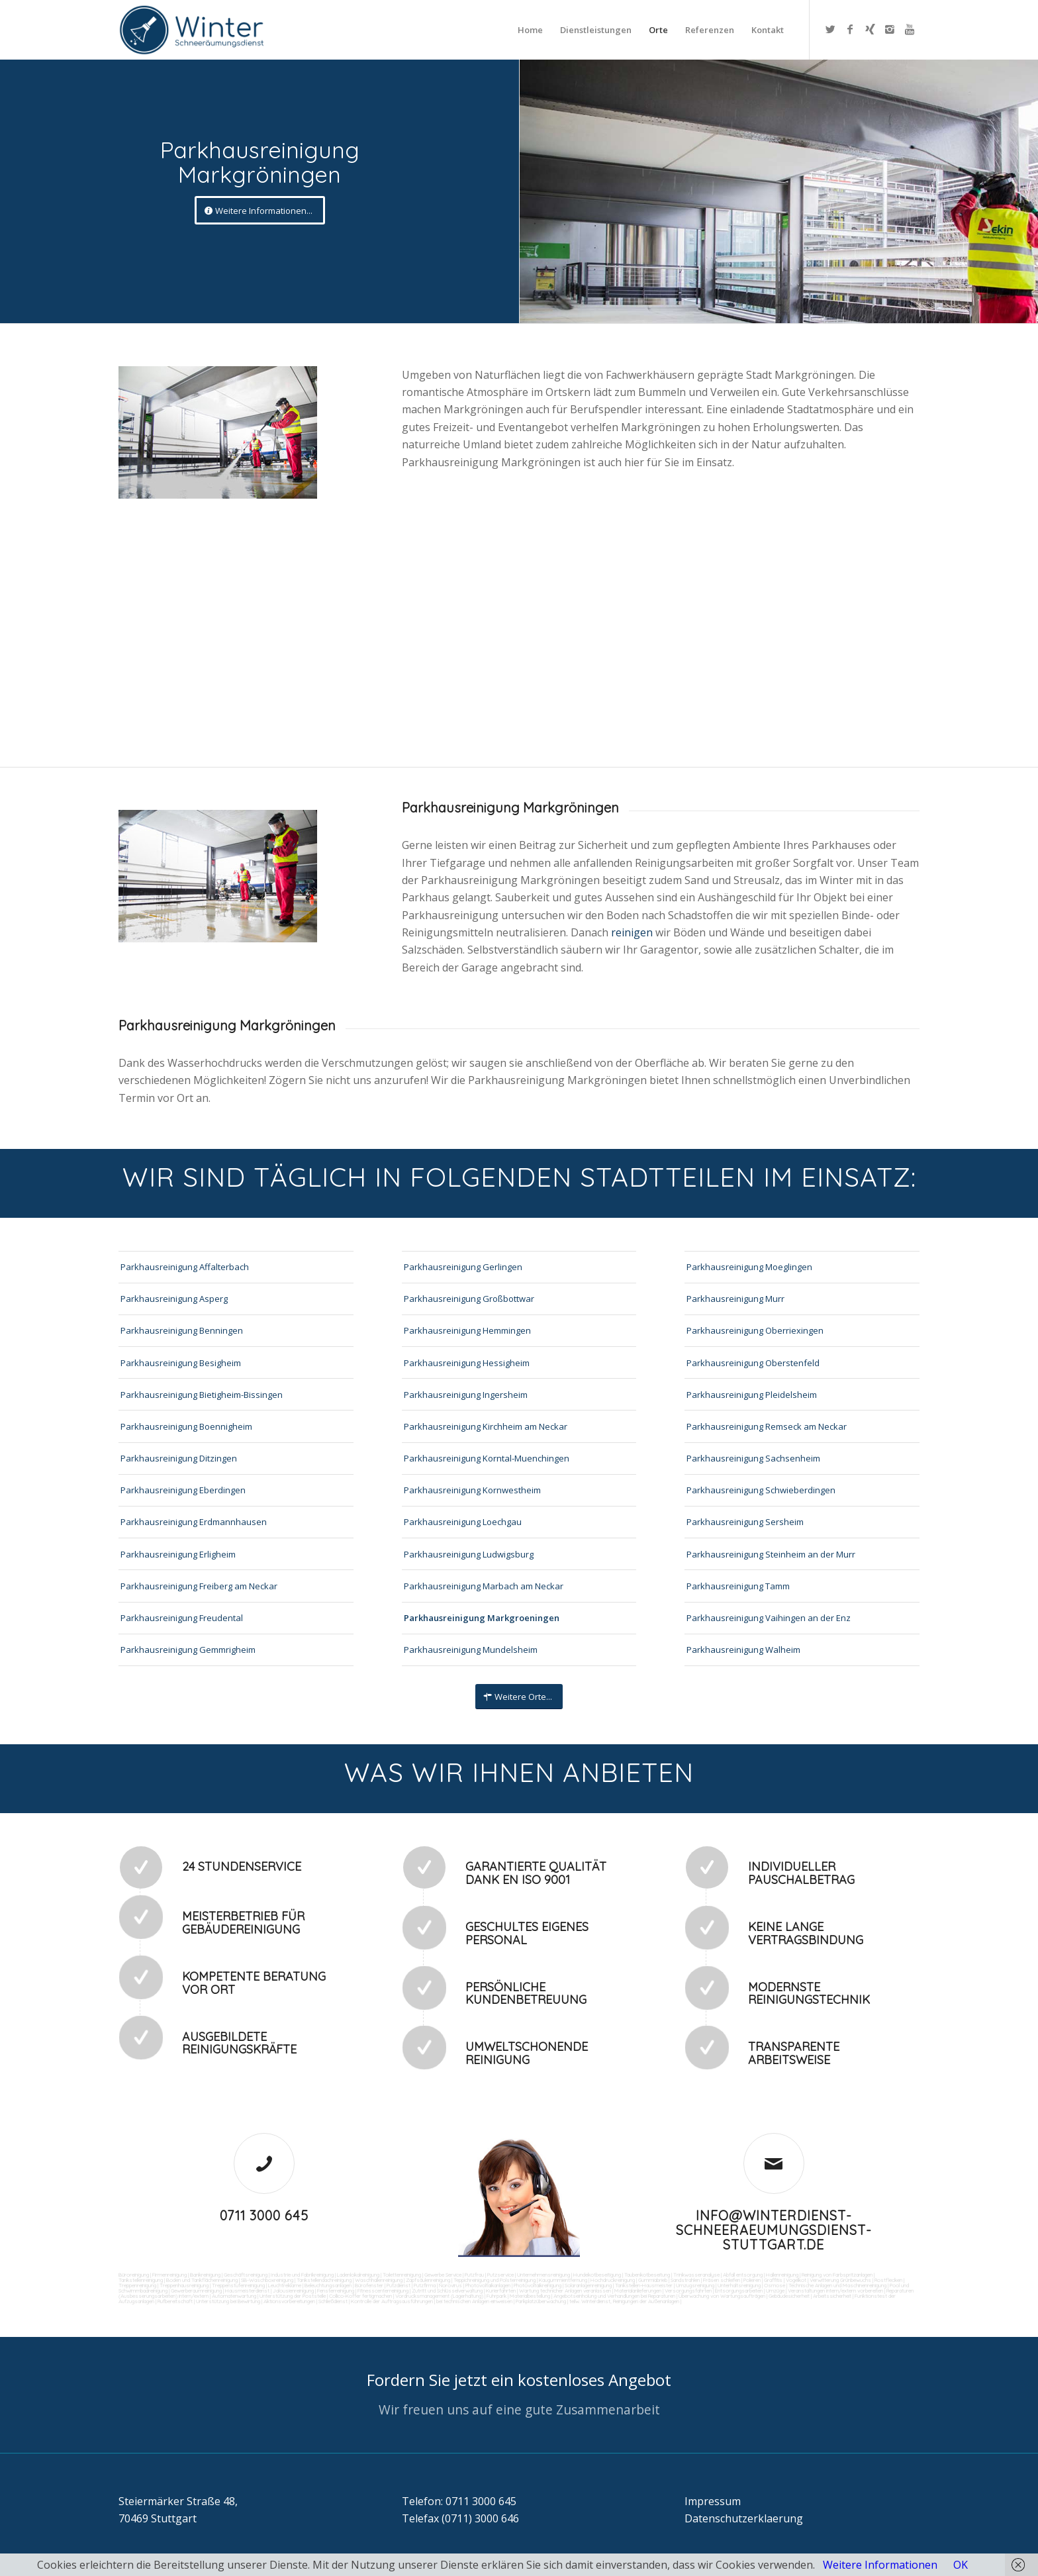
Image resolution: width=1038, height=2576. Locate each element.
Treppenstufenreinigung (238, 2285)
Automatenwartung (234, 2296)
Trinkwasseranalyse (696, 2274)
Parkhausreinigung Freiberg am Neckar (198, 1586)
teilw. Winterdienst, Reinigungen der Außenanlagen (624, 2301)
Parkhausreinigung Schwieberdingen (760, 1490)
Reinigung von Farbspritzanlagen (837, 2274)
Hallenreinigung (782, 2274)
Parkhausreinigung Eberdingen (183, 1490)
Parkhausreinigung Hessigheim (467, 1363)
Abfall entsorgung (742, 2274)
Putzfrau (474, 2274)
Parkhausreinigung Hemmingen (467, 1330)
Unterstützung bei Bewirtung (228, 2301)
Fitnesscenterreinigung (382, 2290)
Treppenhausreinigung (184, 2285)
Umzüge (775, 2290)
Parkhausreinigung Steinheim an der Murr (770, 1554)
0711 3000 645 (264, 2215)
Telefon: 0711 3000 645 (459, 2501)
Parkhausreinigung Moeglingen (749, 1267)
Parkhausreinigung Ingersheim (466, 1395)
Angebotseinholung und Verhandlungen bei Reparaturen (614, 2296)
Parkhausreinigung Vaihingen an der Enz (768, 1618)
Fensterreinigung (335, 2290)
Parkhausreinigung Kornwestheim (472, 1490)
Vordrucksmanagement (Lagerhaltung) (439, 2296)
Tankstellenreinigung (140, 2280)
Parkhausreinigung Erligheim (178, 1554)
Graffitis (773, 2280)
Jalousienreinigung (293, 2290)
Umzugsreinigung (695, 2285)
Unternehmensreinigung (543, 2274)
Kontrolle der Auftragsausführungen (392, 2301)
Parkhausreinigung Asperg (174, 1299)
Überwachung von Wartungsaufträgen (722, 2296)
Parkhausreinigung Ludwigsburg (469, 1554)
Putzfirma (425, 2285)
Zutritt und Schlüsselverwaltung (447, 2290)
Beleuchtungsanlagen (328, 2285)
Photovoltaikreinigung (537, 2285)
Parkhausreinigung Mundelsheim (471, 1650)
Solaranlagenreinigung (588, 2285)
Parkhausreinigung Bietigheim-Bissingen (201, 1395)
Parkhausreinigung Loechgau (463, 1522)
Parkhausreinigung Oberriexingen (755, 1330)
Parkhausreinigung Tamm (738, 1586)
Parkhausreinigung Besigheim (180, 1363)
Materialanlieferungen (637, 2290)
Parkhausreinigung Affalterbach (184, 1267)
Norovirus (450, 2285)
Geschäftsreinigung (245, 2274)
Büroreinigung (133, 2274)
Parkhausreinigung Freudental (181, 1618)
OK (960, 2564)
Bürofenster (369, 2285)
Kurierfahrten (501, 2290)
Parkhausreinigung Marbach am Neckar (483, 1586)
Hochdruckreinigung (612, 2280)
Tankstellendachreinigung (324, 2280)
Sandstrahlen (685, 2280)
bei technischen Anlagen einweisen (473, 2301)
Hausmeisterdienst (247, 2290)
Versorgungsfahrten (689, 2290)
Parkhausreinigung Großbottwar (469, 1299)
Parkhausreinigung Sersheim (745, 1522)
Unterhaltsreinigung (739, 2285)
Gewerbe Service (442, 2274)
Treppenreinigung (137, 2285)
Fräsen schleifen (721, 2280)
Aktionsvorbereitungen (289, 2301)
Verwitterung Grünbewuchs (840, 2280)
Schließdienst (333, 2301)
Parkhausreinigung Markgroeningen (481, 1618)
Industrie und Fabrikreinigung (302, 2274)
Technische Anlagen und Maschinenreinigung (837, 2285)
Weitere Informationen (880, 2564)
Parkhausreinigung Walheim (743, 1650)
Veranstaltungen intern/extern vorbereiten (835, 2290)
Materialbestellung (530, 2296)
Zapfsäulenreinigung (428, 2280)
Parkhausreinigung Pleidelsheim (751, 1395)
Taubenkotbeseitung (647, 2274)
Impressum (712, 2501)
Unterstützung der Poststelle (293, 2296)
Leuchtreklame (284, 2285)
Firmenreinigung (169, 2274)
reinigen (633, 932)
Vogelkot (796, 2280)
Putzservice (500, 2274)
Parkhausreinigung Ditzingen (178, 1458)
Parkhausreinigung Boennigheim (186, 1426)
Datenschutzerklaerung (743, 2518)
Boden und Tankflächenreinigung (202, 2280)
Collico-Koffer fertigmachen (360, 2296)
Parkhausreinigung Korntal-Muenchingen (486, 1458)
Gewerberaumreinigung (196, 2290)
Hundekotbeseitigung (597, 2274)
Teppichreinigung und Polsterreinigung (494, 2280)
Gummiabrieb (652, 2280)
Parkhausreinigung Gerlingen (463, 1267)
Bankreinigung (205, 2274)
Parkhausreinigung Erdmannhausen (193, 1522)
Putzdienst (398, 2285)
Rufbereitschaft (175, 2301)
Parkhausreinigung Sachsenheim (753, 1458)
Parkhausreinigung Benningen (181, 1330)
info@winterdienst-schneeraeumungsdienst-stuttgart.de (774, 2230)
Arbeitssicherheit (832, 2296)
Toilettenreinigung (402, 2274)
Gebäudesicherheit (789, 2296)
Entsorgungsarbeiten (739, 2290)
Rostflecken (888, 2280)
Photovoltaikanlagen (487, 2285)
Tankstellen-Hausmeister (644, 2285)
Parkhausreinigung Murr (735, 1299)
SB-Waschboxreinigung (267, 2280)
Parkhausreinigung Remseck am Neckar (766, 1426)
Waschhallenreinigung (378, 2280)
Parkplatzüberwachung (541, 2301)
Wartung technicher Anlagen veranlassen (565, 2290)
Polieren (752, 2280)
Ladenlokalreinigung (358, 2274)
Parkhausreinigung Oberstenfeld (753, 1363)
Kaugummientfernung (563, 2280)
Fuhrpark (496, 2296)
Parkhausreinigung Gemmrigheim (188, 1650)
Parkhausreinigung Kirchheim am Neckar (485, 1426)
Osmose (774, 2285)
